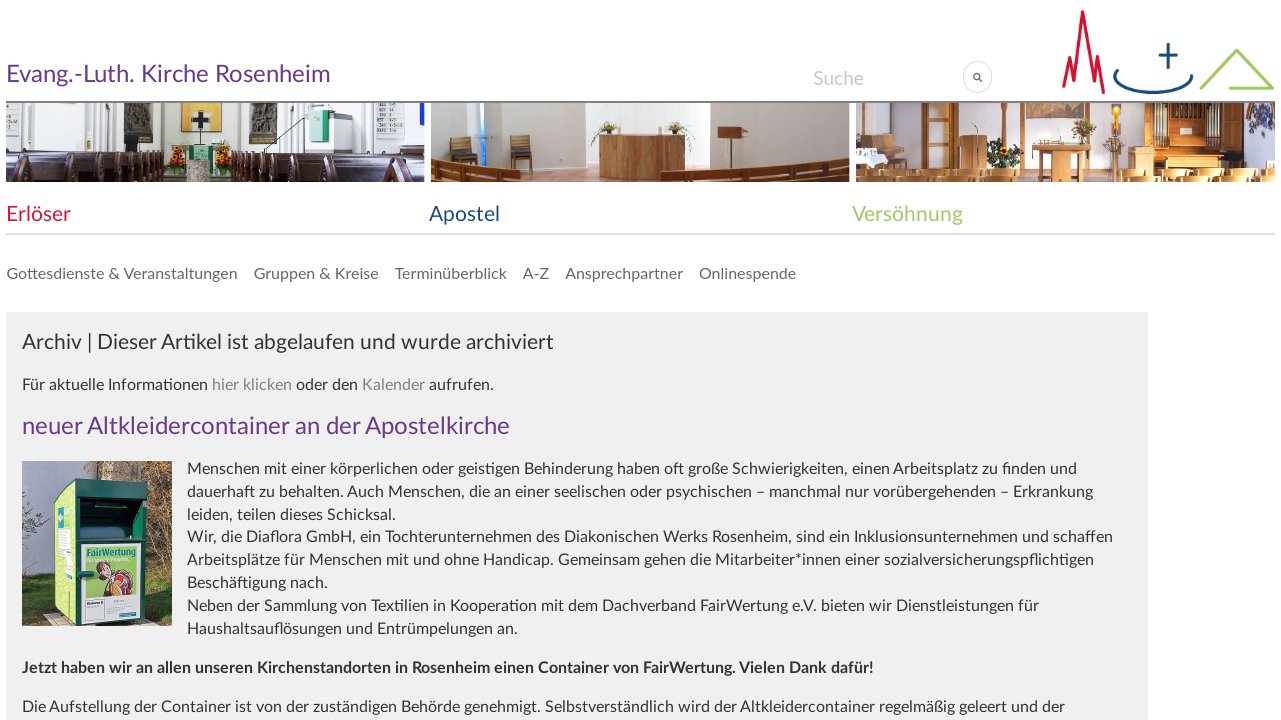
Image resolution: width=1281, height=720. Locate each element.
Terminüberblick (451, 272)
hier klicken (252, 385)
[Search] (887, 77)
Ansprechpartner (624, 272)
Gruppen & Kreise (316, 272)
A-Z (536, 272)
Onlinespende (747, 272)
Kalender (393, 385)
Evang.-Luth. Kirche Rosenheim (168, 75)
